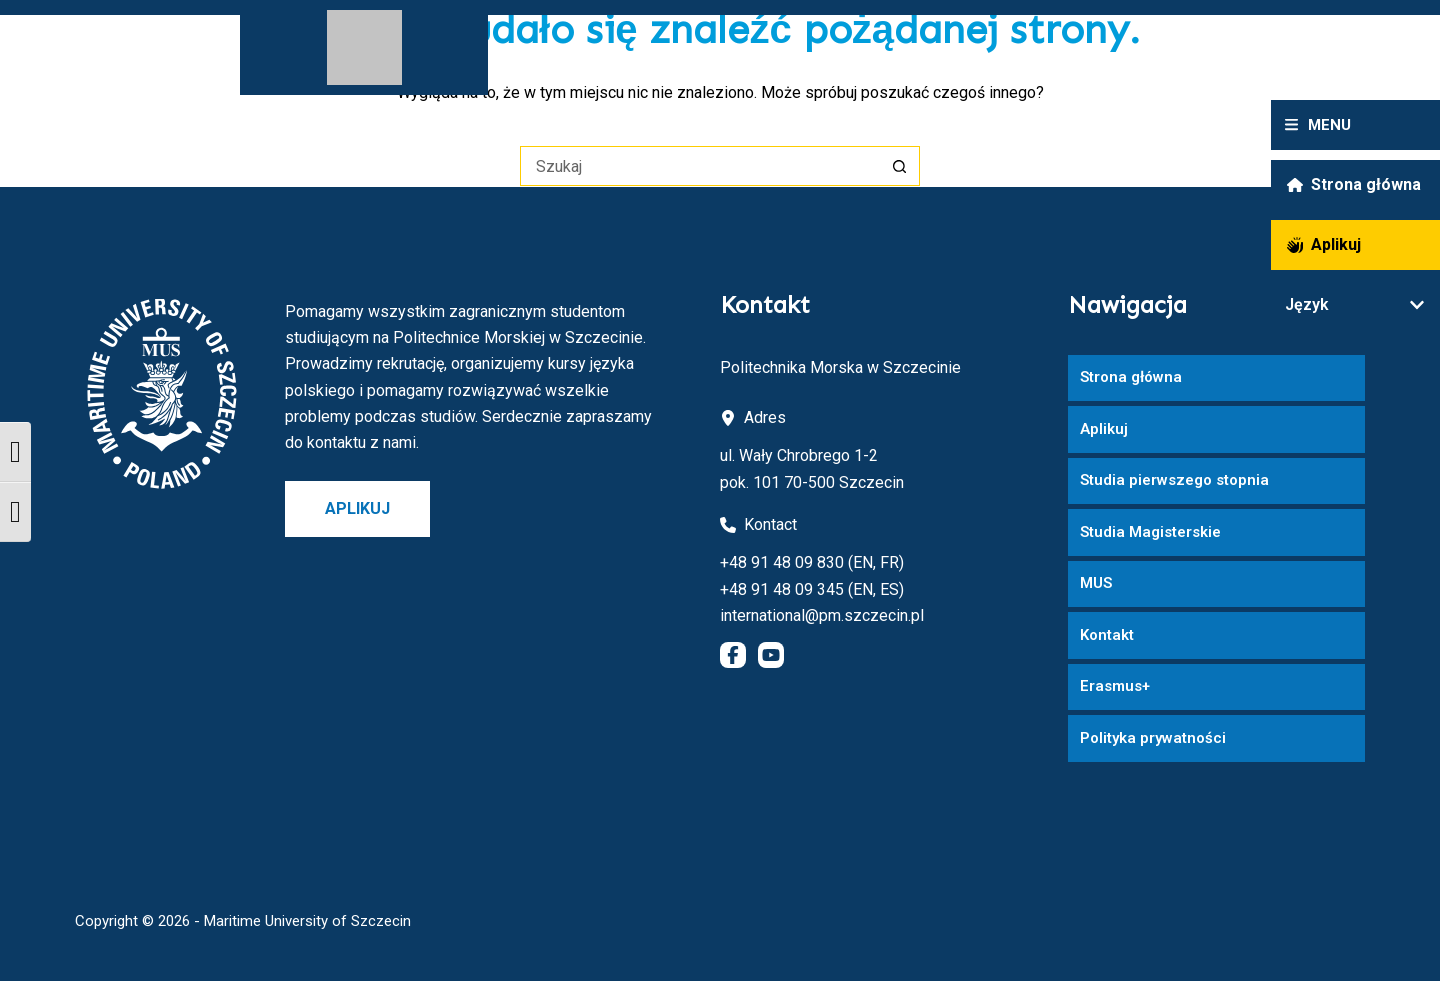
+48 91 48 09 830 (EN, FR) (812, 562)
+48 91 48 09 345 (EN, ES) (812, 589)
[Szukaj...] (700, 166)
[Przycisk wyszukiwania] (900, 166)
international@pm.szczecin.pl (822, 615)
